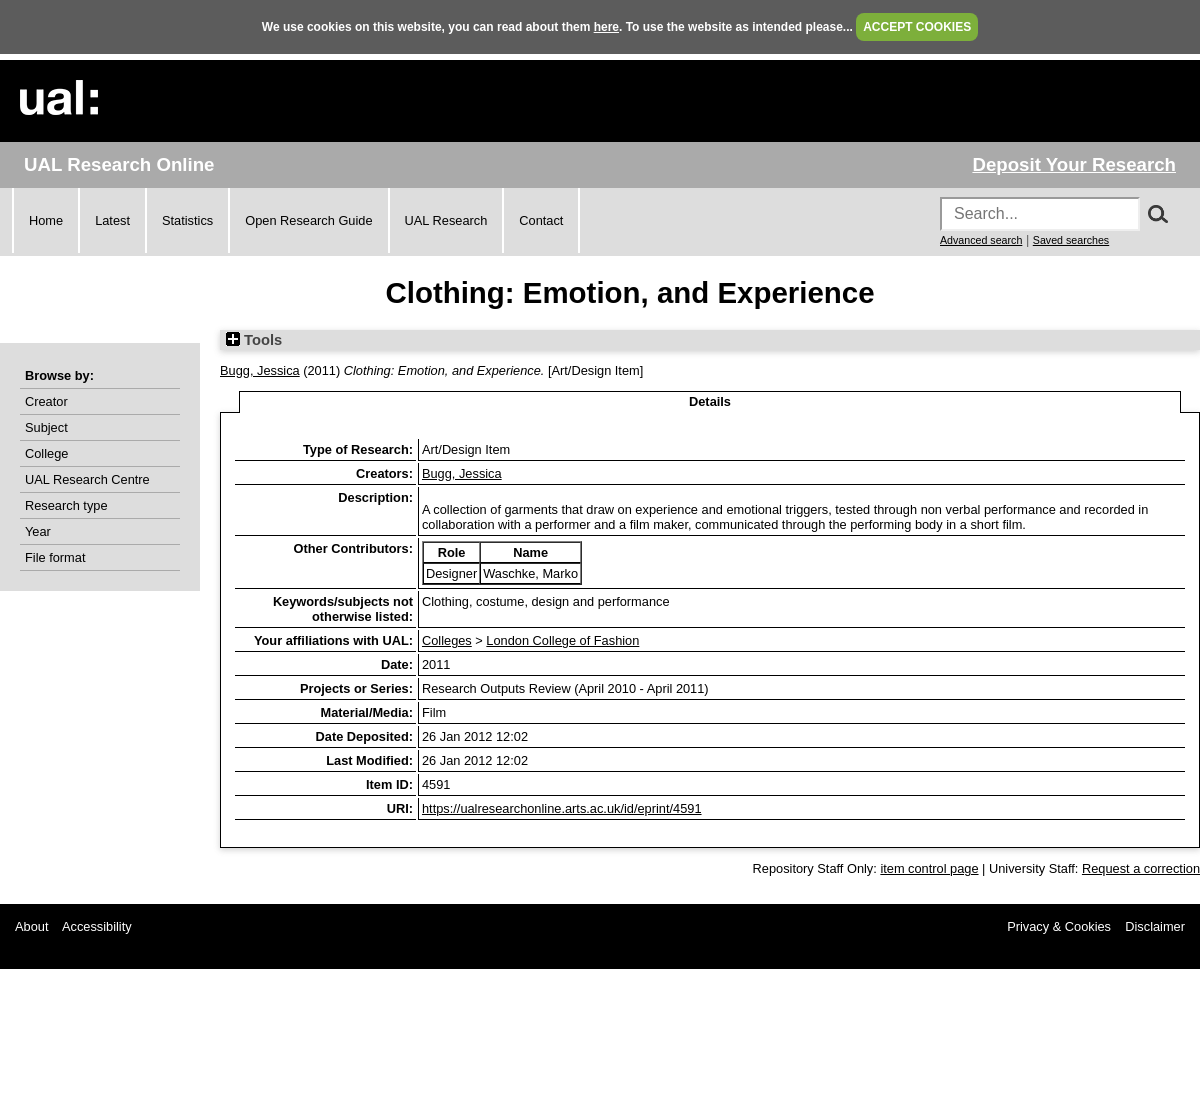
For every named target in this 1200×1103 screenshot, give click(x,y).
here (606, 27)
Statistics (187, 220)
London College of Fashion (562, 640)
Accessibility (97, 926)
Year (38, 531)
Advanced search (981, 240)
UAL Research (446, 220)
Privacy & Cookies (1059, 926)
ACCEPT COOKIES (917, 27)
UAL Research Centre (87, 479)
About (31, 926)
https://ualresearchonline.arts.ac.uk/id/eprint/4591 (562, 808)
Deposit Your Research (1074, 164)
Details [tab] (710, 401)
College (46, 453)
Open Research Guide (308, 220)
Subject (46, 427)
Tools (254, 340)
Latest (112, 220)
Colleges (447, 640)
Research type (66, 505)
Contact (541, 220)
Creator (46, 401)
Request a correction (1141, 868)
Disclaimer (1155, 926)
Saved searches (1071, 240)
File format (55, 557)
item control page (929, 868)
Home (46, 220)
